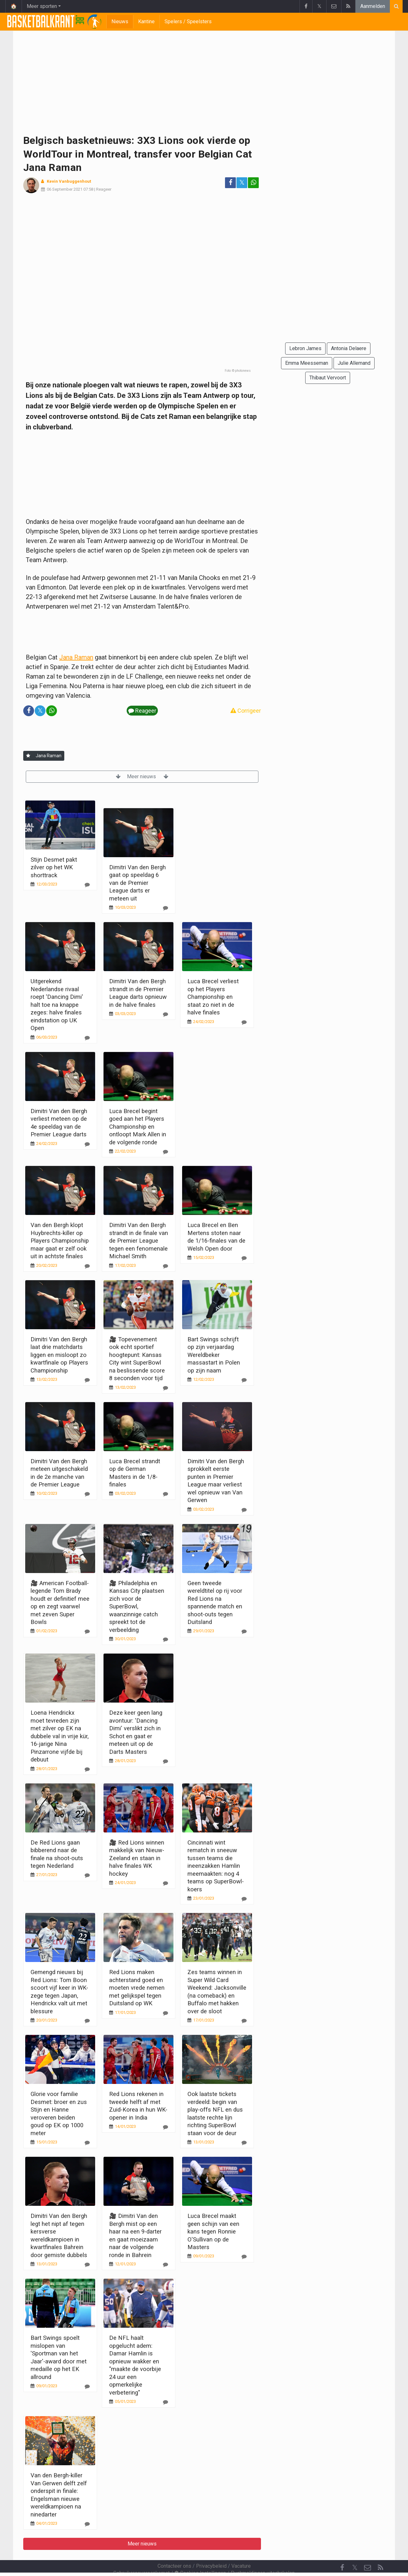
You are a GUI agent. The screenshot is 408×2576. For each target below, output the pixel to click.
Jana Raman (76, 657)
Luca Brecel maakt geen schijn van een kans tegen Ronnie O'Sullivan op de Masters (213, 2231)
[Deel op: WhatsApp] (253, 182)
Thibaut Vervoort (327, 378)
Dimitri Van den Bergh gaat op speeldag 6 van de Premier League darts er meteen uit (137, 883)
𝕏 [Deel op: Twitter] (241, 182)
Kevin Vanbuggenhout (69, 181)
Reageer (103, 189)
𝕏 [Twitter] (355, 2550)
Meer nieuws (142, 776)
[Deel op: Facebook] (230, 182)
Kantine (146, 21)
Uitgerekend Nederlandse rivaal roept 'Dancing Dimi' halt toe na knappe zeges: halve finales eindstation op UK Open (57, 1004)
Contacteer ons (174, 2549)
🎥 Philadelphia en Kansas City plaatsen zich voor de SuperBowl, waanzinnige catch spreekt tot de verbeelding (136, 1606)
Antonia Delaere (348, 348)
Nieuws (119, 21)
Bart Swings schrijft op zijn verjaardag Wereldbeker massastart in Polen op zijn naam (213, 1355)
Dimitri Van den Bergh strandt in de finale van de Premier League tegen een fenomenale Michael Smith (138, 1241)
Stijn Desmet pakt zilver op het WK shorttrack (54, 867)
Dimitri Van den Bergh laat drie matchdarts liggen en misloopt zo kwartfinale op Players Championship (59, 1355)
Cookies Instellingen (200, 2556)
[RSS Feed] (380, 2550)
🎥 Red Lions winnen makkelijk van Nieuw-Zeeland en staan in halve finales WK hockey (136, 1858)
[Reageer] (87, 885)
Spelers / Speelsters (188, 21)
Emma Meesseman (306, 363)
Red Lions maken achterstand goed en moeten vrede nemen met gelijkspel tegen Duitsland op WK (137, 1988)
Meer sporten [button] (42, 6)
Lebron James (305, 348)
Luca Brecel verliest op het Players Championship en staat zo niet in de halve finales (213, 997)
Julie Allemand (354, 363)
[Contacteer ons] (367, 2550)
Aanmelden (372, 6)
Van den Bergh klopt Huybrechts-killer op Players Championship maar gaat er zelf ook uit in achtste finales (60, 1241)
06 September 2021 (64, 189)
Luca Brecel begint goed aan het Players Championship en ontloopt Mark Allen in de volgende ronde (137, 1127)
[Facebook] (342, 2550)
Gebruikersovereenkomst (141, 2556)
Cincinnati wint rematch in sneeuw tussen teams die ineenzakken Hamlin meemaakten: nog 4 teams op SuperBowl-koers (215, 1866)
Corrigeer (245, 710)
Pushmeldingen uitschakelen (263, 2556)
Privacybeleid (211, 2549)
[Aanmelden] (28, 756)
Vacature (241, 2549)
